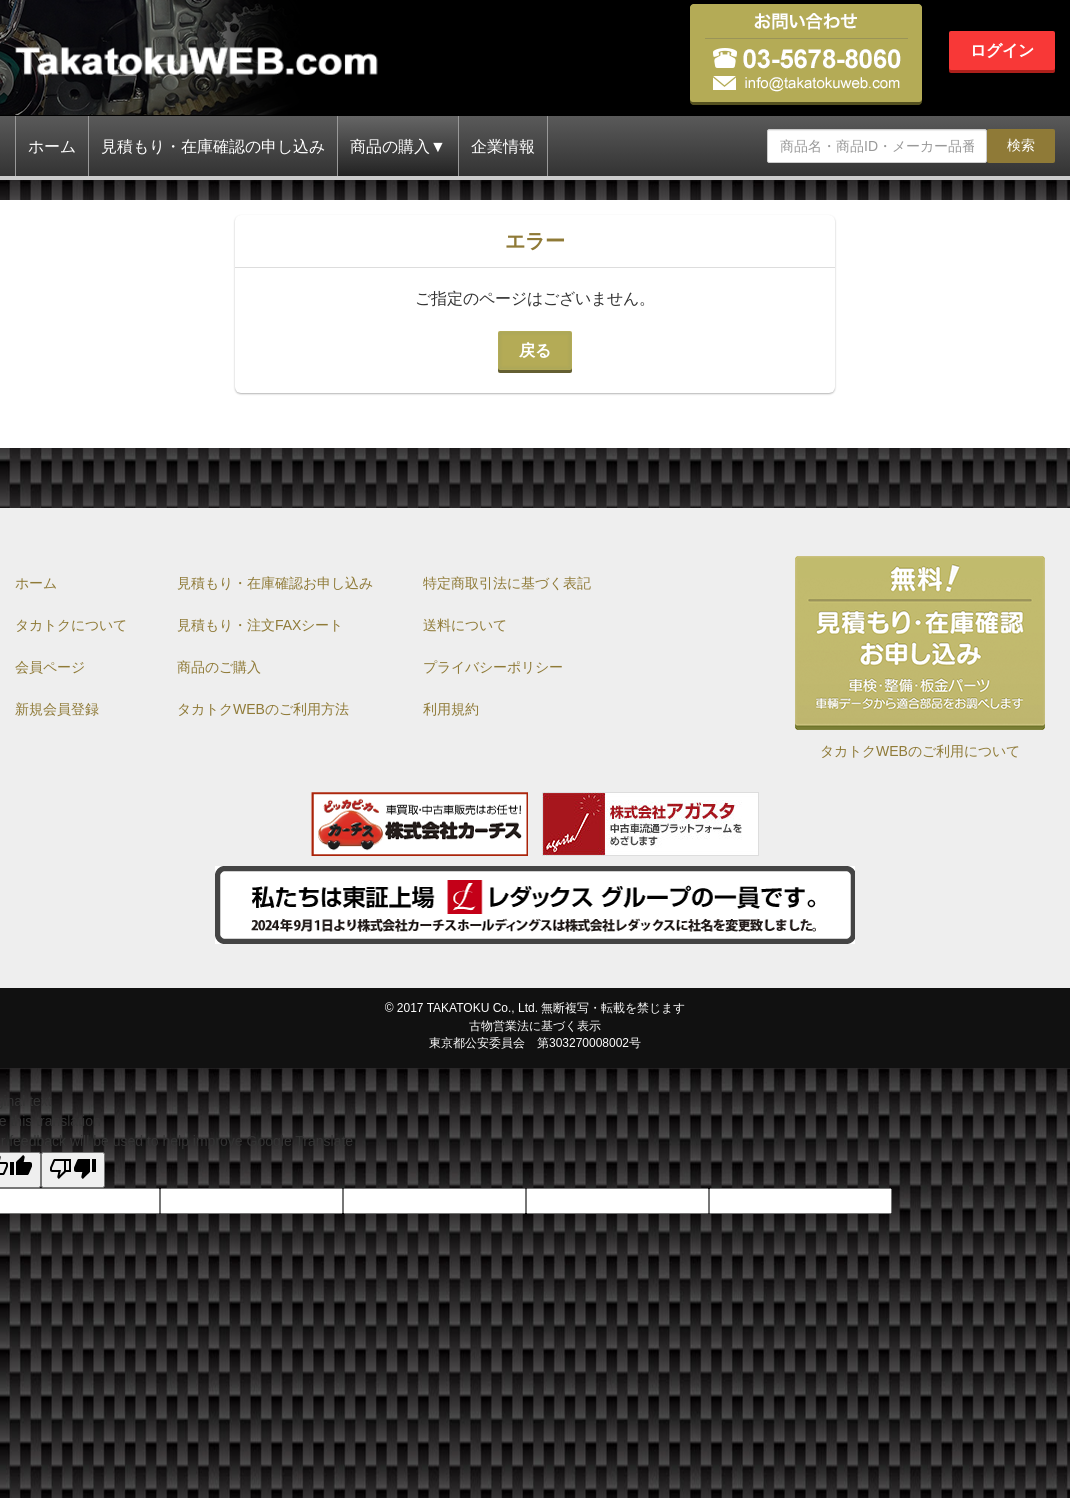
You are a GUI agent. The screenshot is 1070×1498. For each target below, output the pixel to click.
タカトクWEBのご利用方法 (263, 709)
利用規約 (451, 709)
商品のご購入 (219, 667)
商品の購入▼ (398, 146)
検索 (1021, 145)
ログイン (1002, 50)
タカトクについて (71, 625)
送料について (465, 625)
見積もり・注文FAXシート (260, 625)
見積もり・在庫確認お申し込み (275, 583)
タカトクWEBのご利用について (920, 751)
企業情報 (503, 146)
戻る (535, 350)
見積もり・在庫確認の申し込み (213, 146)
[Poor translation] (73, 1170)
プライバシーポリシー (493, 667)
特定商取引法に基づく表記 (507, 583)
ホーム (52, 146)
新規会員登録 (57, 709)
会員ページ (50, 667)
